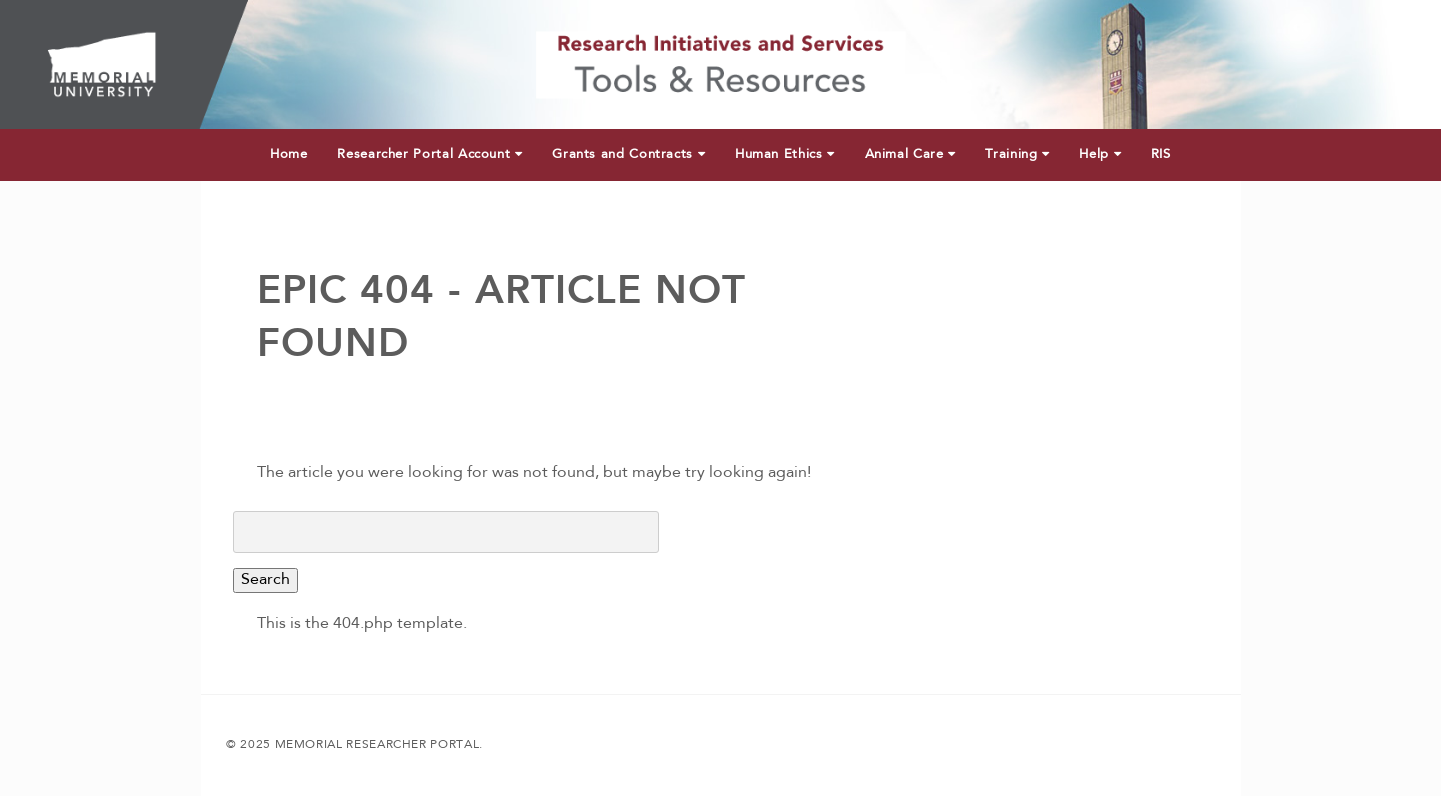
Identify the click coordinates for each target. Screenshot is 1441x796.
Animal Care (910, 154)
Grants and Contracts (628, 154)
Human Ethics (785, 154)
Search (265, 580)
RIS (1161, 154)
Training (1017, 154)
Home (289, 154)
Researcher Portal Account (429, 154)
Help (1100, 154)
